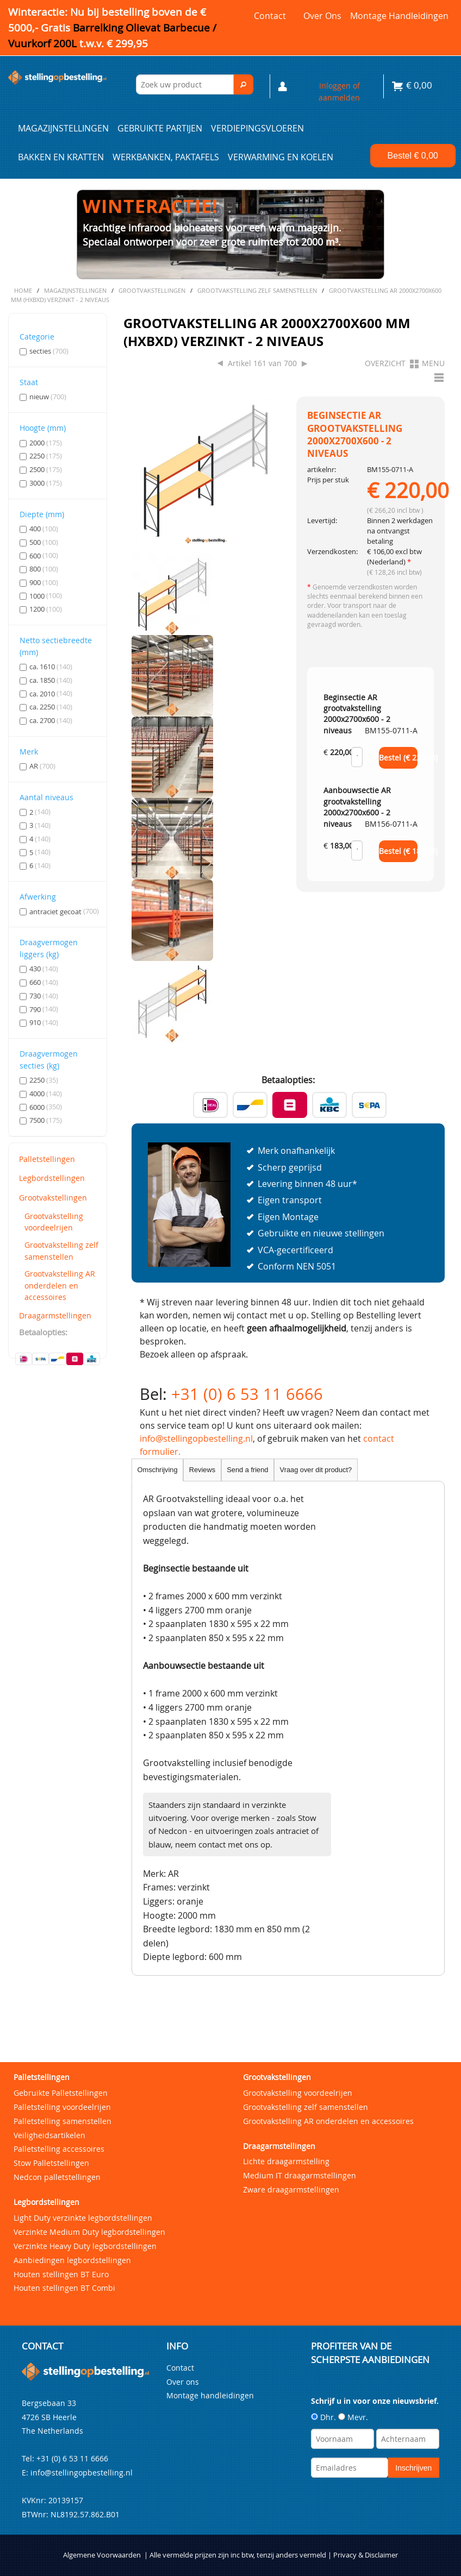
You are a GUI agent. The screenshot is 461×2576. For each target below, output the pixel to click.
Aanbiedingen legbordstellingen (72, 2260)
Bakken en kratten (61, 157)
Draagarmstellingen (55, 1315)
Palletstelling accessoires (59, 2149)
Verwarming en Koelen (280, 157)
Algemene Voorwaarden (102, 2555)
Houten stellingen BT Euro (61, 2274)
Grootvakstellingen (53, 1197)
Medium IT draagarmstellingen (299, 2175)
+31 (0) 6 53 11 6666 (247, 1394)
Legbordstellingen (52, 1178)
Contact (270, 16)
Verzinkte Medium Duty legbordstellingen (89, 2232)
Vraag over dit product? (316, 1470)
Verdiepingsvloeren (257, 128)
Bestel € (413, 155)
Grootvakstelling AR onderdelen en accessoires (59, 1285)
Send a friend (247, 1470)
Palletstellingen (47, 1159)
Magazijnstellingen (63, 128)
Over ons (322, 16)
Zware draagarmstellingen (291, 2189)
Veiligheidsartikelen (49, 2135)
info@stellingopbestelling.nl (196, 1438)
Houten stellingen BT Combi (64, 2288)
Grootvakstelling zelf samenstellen (61, 1251)
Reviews (202, 1470)
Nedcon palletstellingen (57, 2177)
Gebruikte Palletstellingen (61, 2093)
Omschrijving (158, 1470)
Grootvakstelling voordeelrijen (53, 1222)
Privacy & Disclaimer (365, 2555)
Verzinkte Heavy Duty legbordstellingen (85, 2246)
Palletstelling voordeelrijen (62, 2107)
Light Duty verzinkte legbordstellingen (83, 2218)
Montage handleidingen (399, 16)
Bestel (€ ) (398, 758)
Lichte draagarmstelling (286, 2161)
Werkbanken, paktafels (166, 157)
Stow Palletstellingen (51, 2163)
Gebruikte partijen (159, 128)
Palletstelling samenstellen (62, 2121)
